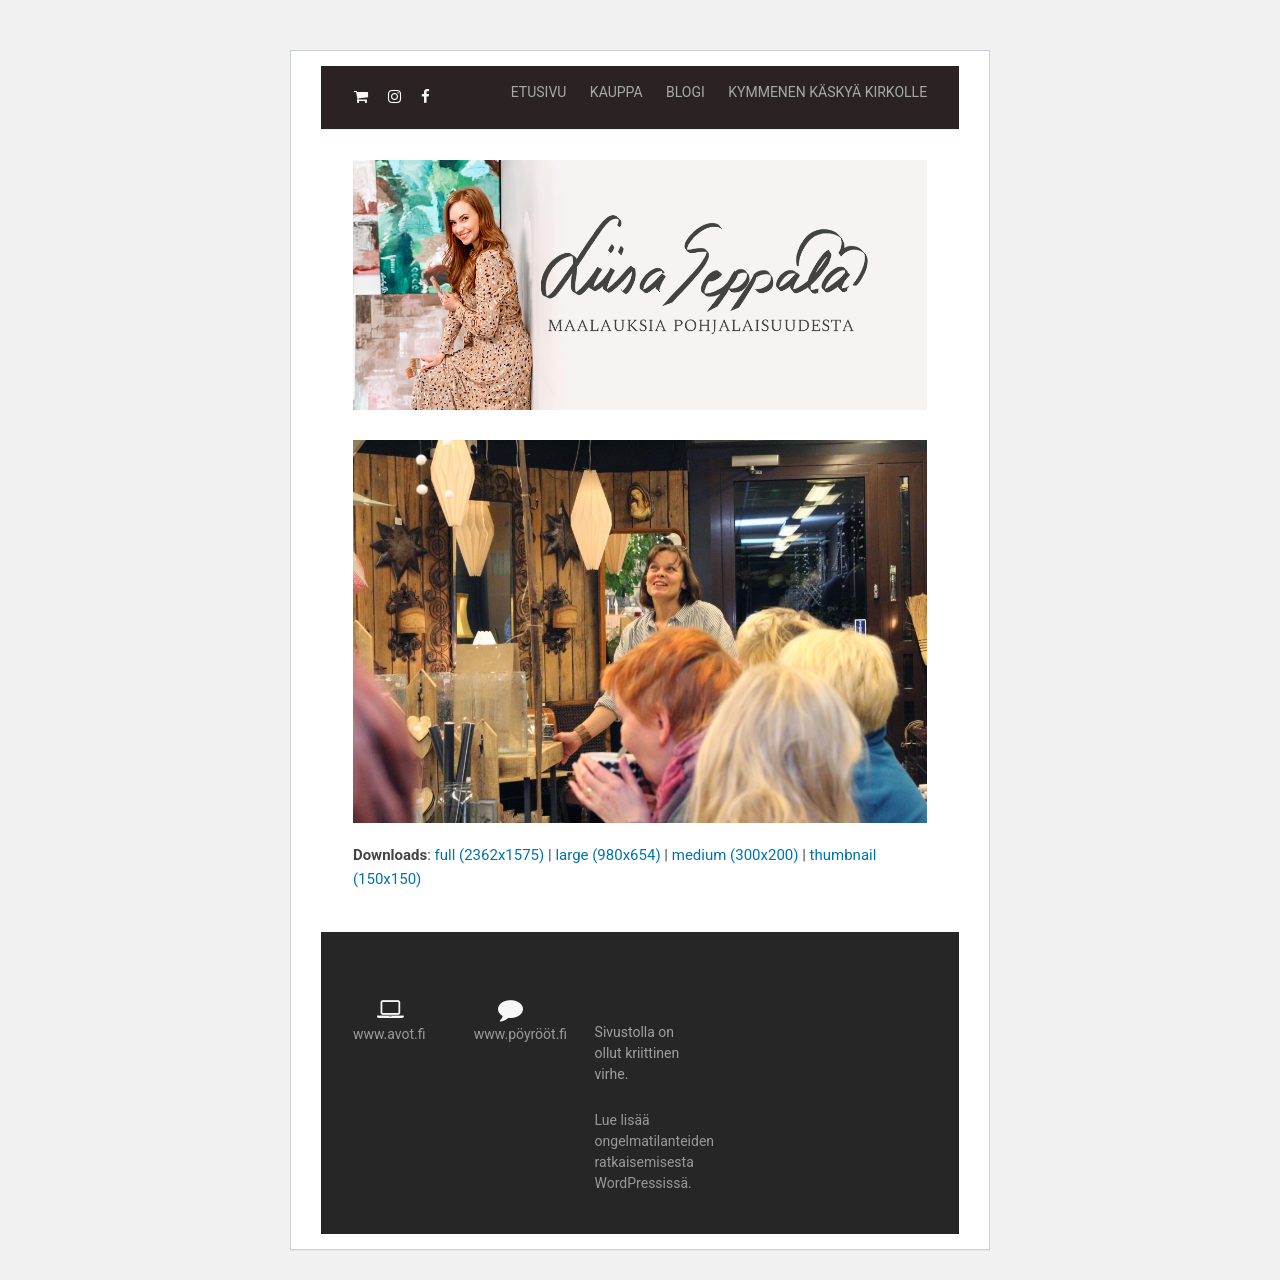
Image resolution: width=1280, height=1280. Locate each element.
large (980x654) (607, 855)
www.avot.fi (389, 1034)
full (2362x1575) (490, 855)
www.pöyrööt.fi (520, 1034)
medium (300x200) (735, 855)
